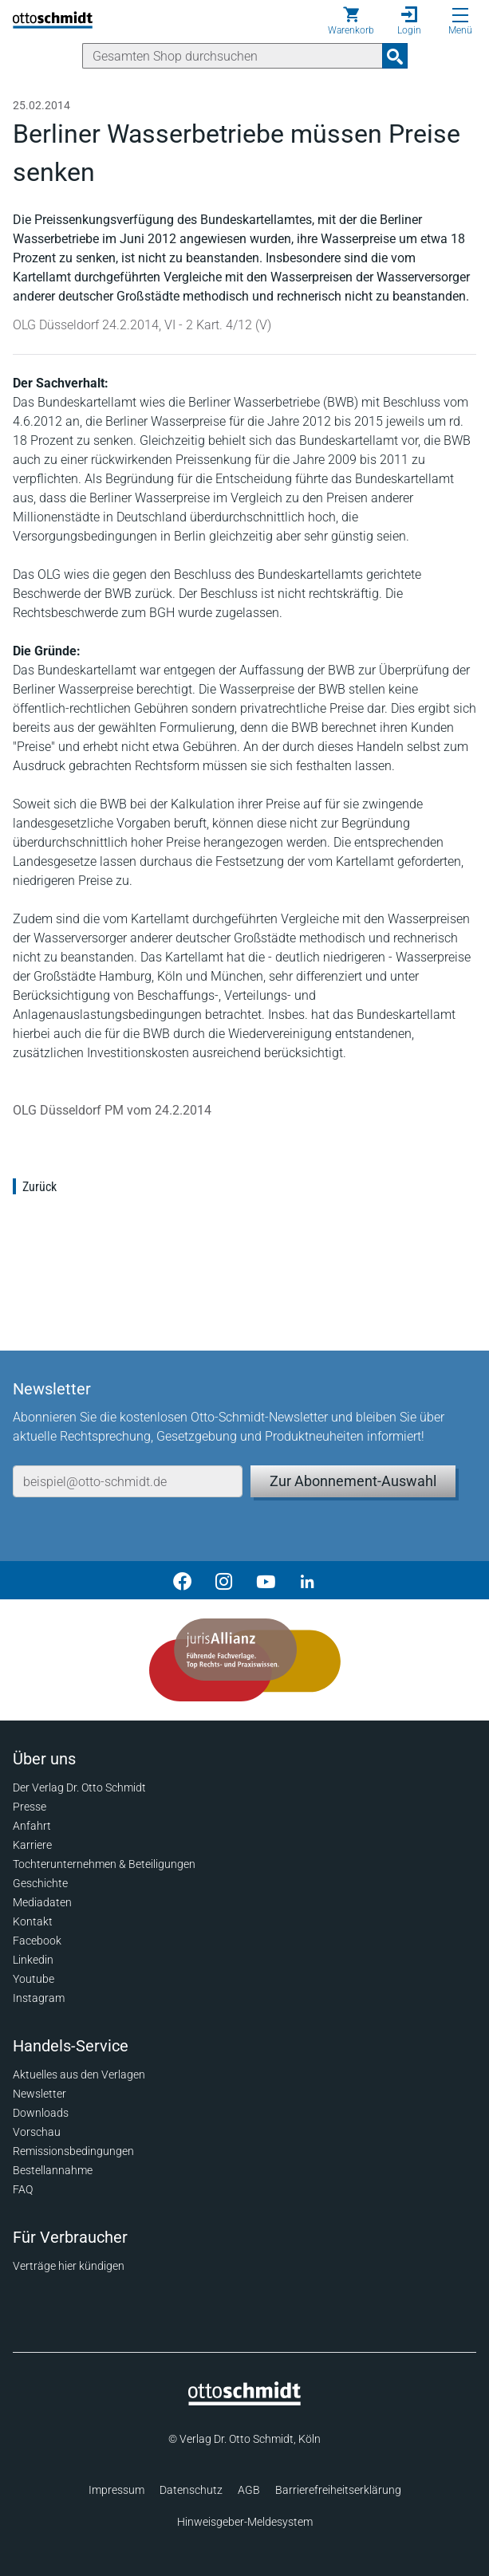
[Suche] (232, 56)
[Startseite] (244, 2401)
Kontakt (33, 1921)
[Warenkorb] (351, 20)
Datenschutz (191, 2490)
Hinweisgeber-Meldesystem (245, 2521)
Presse (29, 1806)
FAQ (23, 2189)
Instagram (39, 1998)
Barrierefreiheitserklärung (338, 2490)
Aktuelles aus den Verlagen (79, 2074)
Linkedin (33, 1959)
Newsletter (39, 2093)
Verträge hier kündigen (68, 2265)
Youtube (33, 1978)
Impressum (116, 2490)
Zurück (39, 1186)
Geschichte (40, 1883)
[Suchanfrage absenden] (395, 56)
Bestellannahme (53, 2170)
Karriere (32, 1845)
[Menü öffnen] (460, 15)
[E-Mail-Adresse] (128, 1481)
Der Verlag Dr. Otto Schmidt (79, 1787)
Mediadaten (42, 1902)
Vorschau (37, 2132)
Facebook (37, 1940)
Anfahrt (32, 1825)
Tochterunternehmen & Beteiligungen (104, 1864)
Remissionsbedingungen (73, 2151)
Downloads (41, 2112)
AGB (249, 2490)
